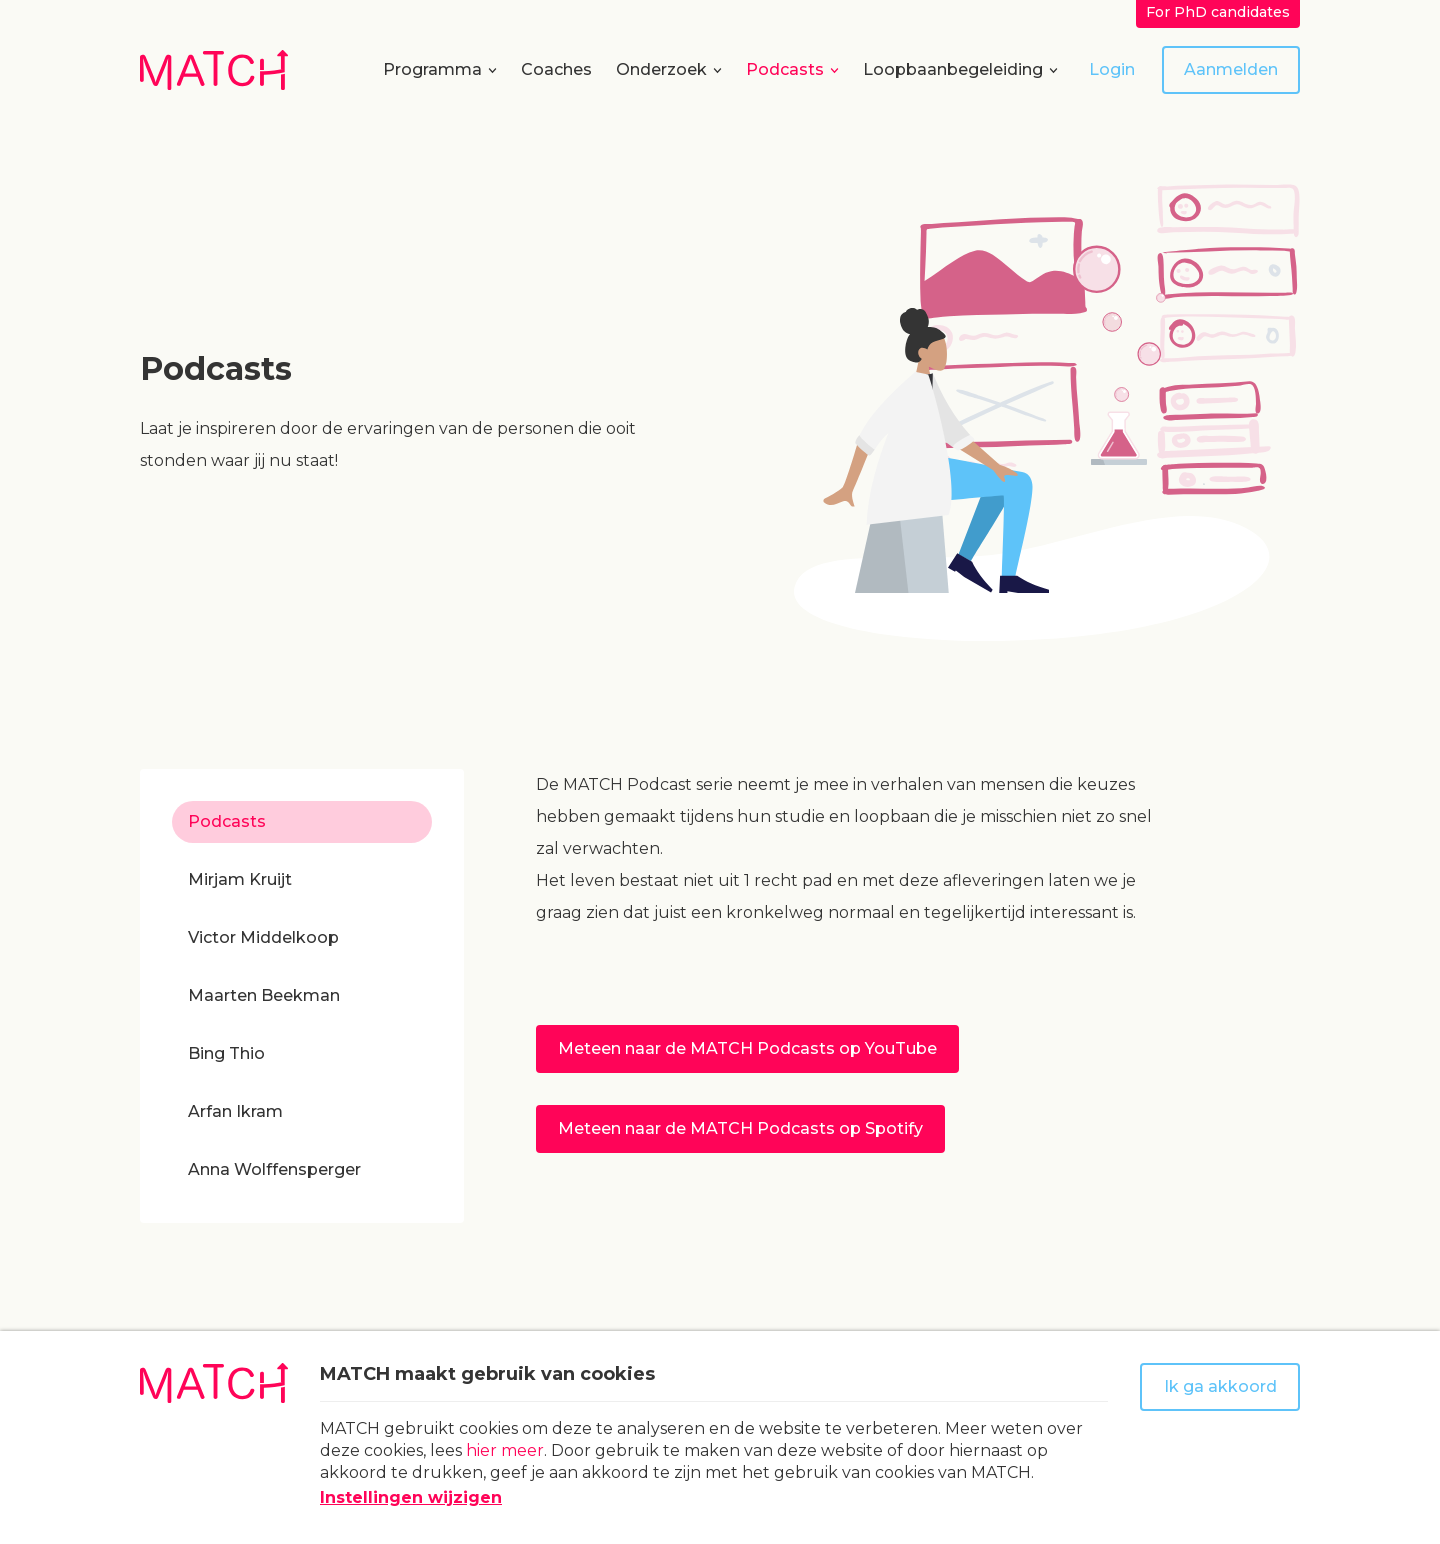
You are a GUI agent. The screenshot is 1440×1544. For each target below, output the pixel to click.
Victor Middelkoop (263, 937)
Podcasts (785, 69)
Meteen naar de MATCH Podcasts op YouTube (747, 1048)
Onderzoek (661, 69)
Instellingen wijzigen (411, 1497)
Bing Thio (226, 1053)
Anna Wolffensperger (274, 1169)
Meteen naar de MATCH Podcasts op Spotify (740, 1128)
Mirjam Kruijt (240, 879)
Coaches (556, 69)
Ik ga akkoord (1220, 1386)
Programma (432, 69)
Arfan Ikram (235, 1111)
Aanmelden (1231, 69)
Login (1112, 69)
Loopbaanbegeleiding (953, 69)
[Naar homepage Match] (214, 70)
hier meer (505, 1450)
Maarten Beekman (264, 995)
